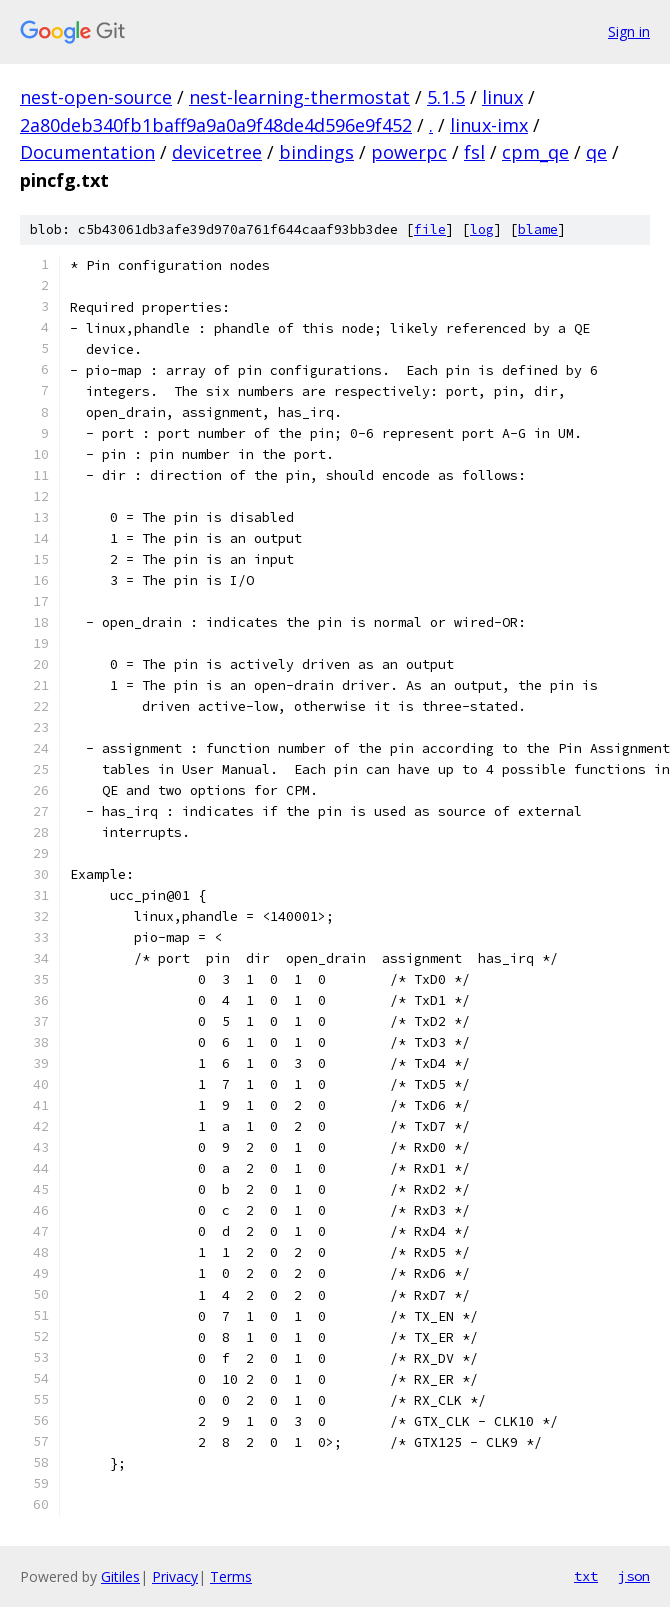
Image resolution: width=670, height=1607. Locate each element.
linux (502, 97)
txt (586, 1576)
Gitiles (120, 1576)
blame (538, 229)
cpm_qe (535, 152)
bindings (316, 152)
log (482, 229)
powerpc (409, 152)
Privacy (175, 1576)
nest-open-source (96, 97)
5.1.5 (446, 97)
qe (596, 152)
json (634, 1576)
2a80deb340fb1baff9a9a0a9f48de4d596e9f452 (216, 125)
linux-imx (489, 125)
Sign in (629, 31)
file (430, 229)
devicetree (217, 152)
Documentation (87, 152)
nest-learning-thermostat (299, 97)
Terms (231, 1576)
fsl (474, 152)
